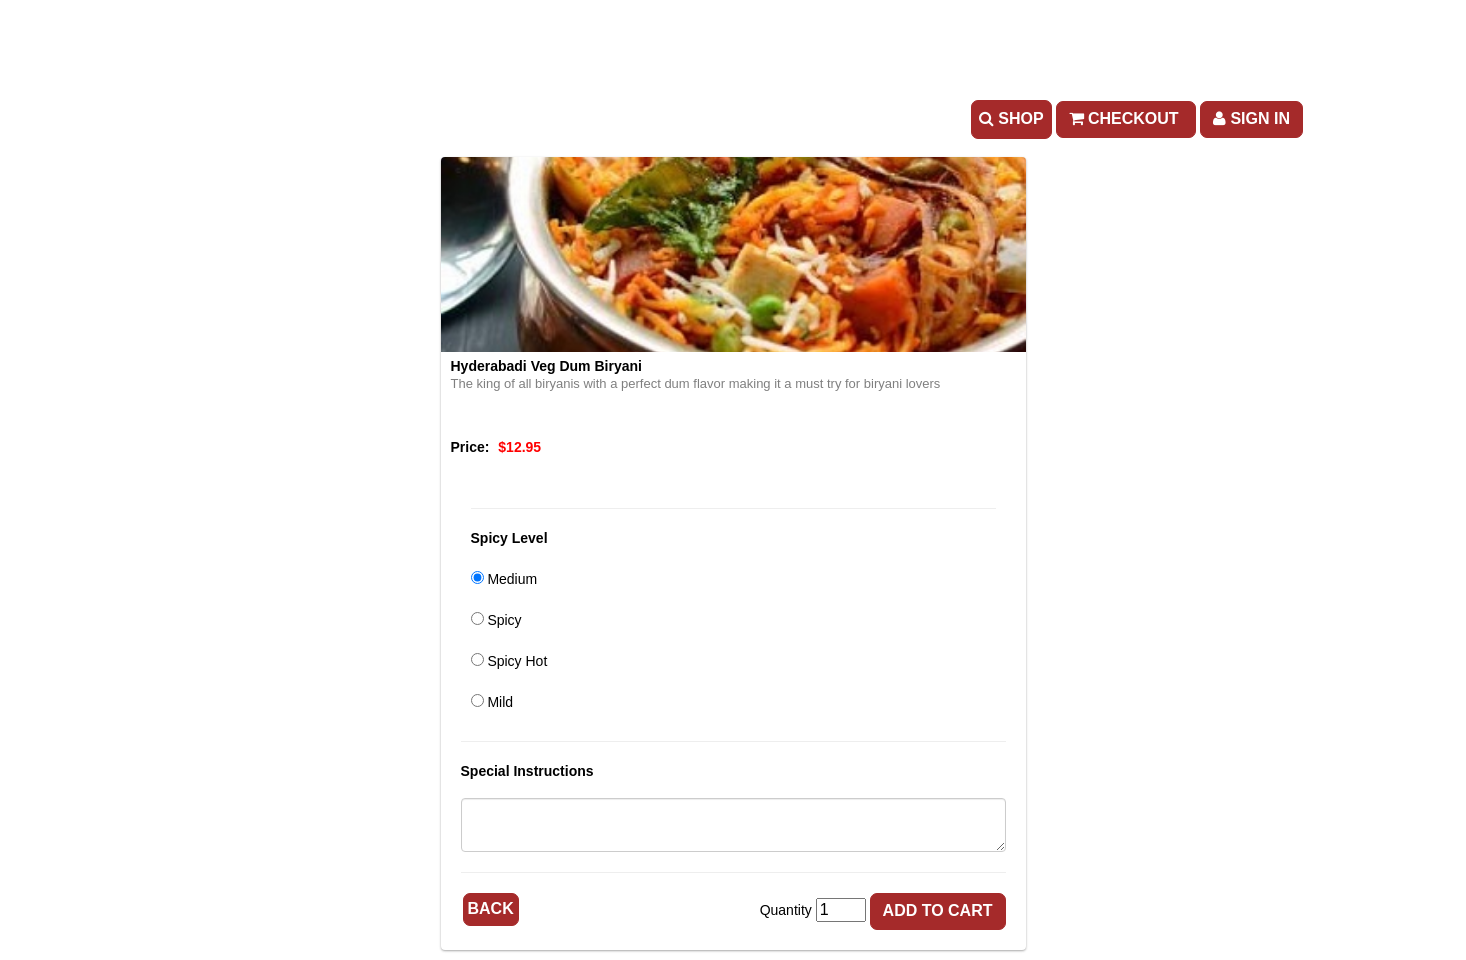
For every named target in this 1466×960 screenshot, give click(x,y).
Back (491, 908)
